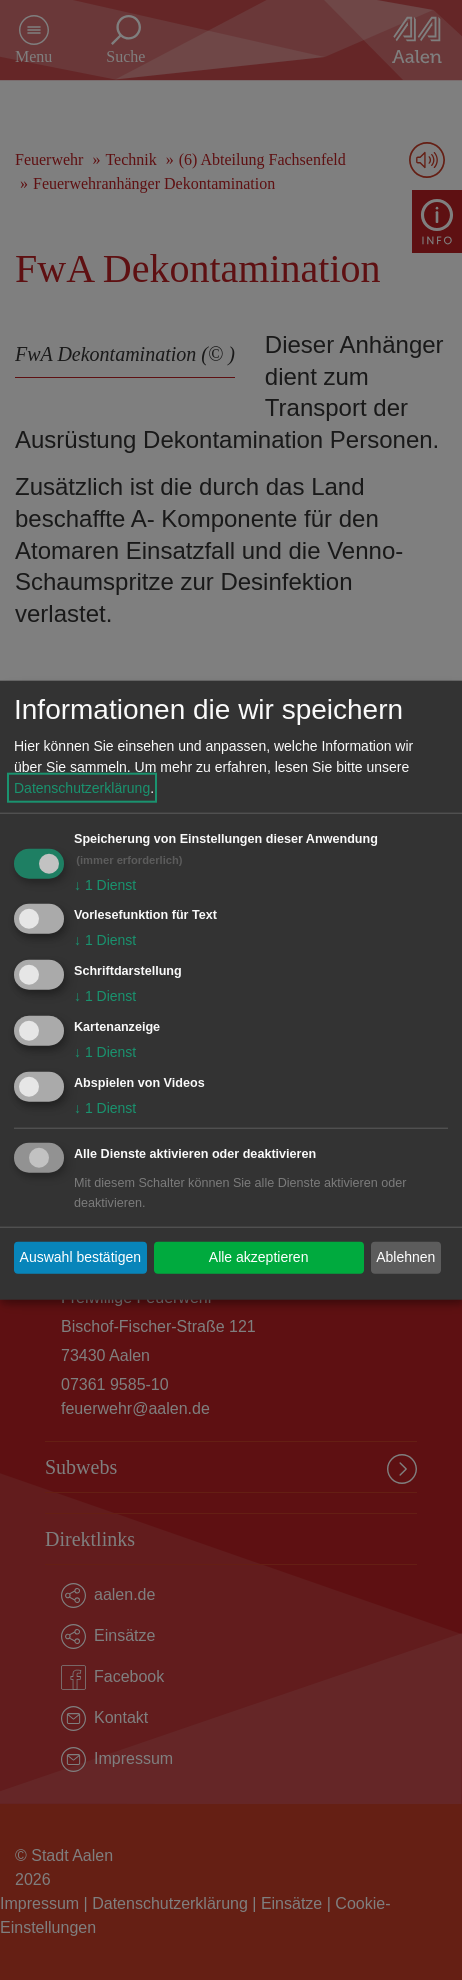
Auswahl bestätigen (80, 1257)
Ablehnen (405, 1257)
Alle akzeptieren (259, 1257)
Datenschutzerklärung (82, 787)
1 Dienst (105, 884)
